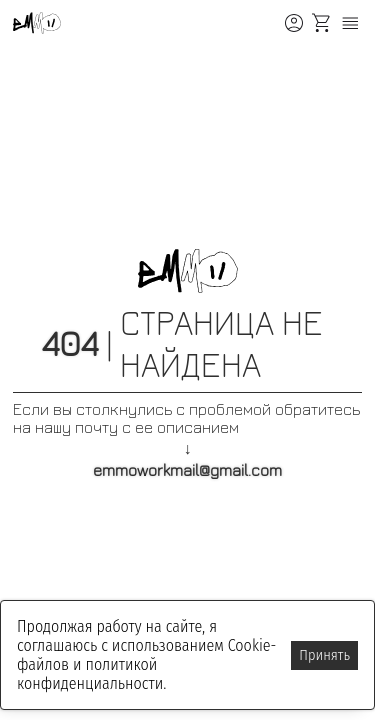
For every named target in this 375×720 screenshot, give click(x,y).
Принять (324, 655)
